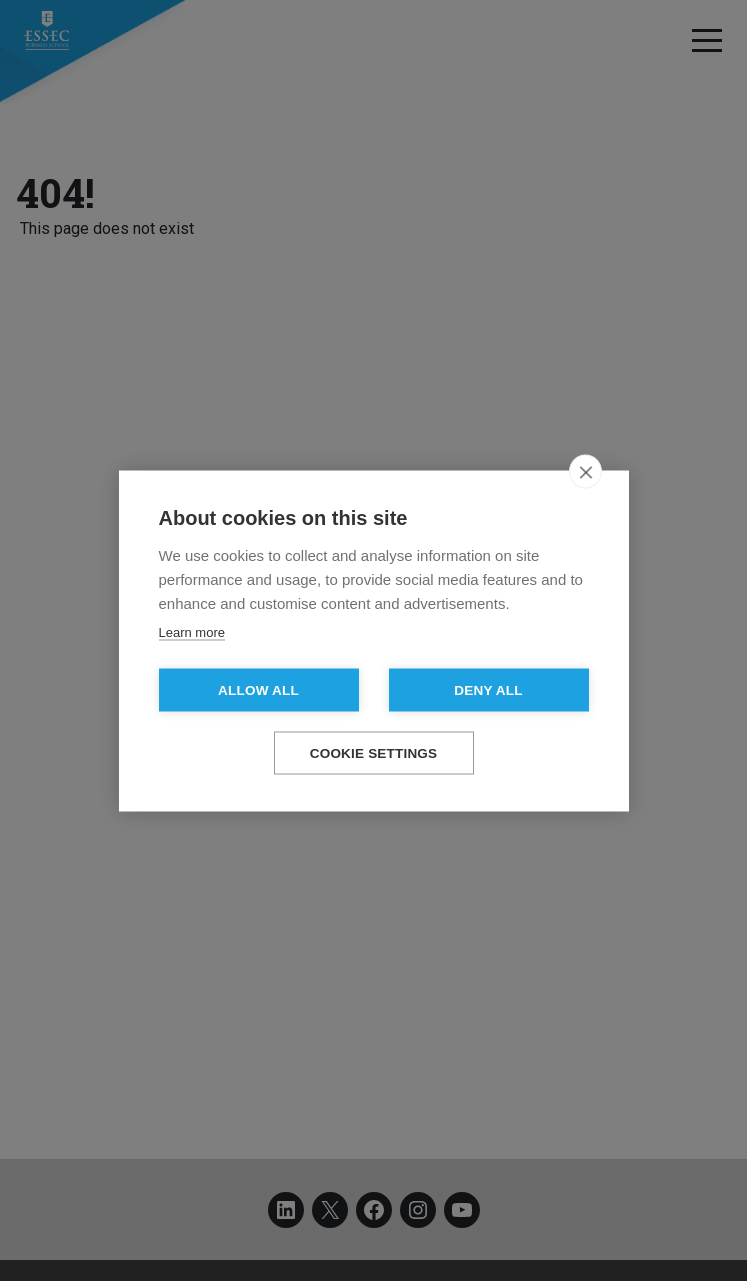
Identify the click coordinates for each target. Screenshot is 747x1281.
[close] (585, 471)
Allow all (258, 689)
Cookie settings (374, 752)
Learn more (192, 631)
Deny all (488, 689)
